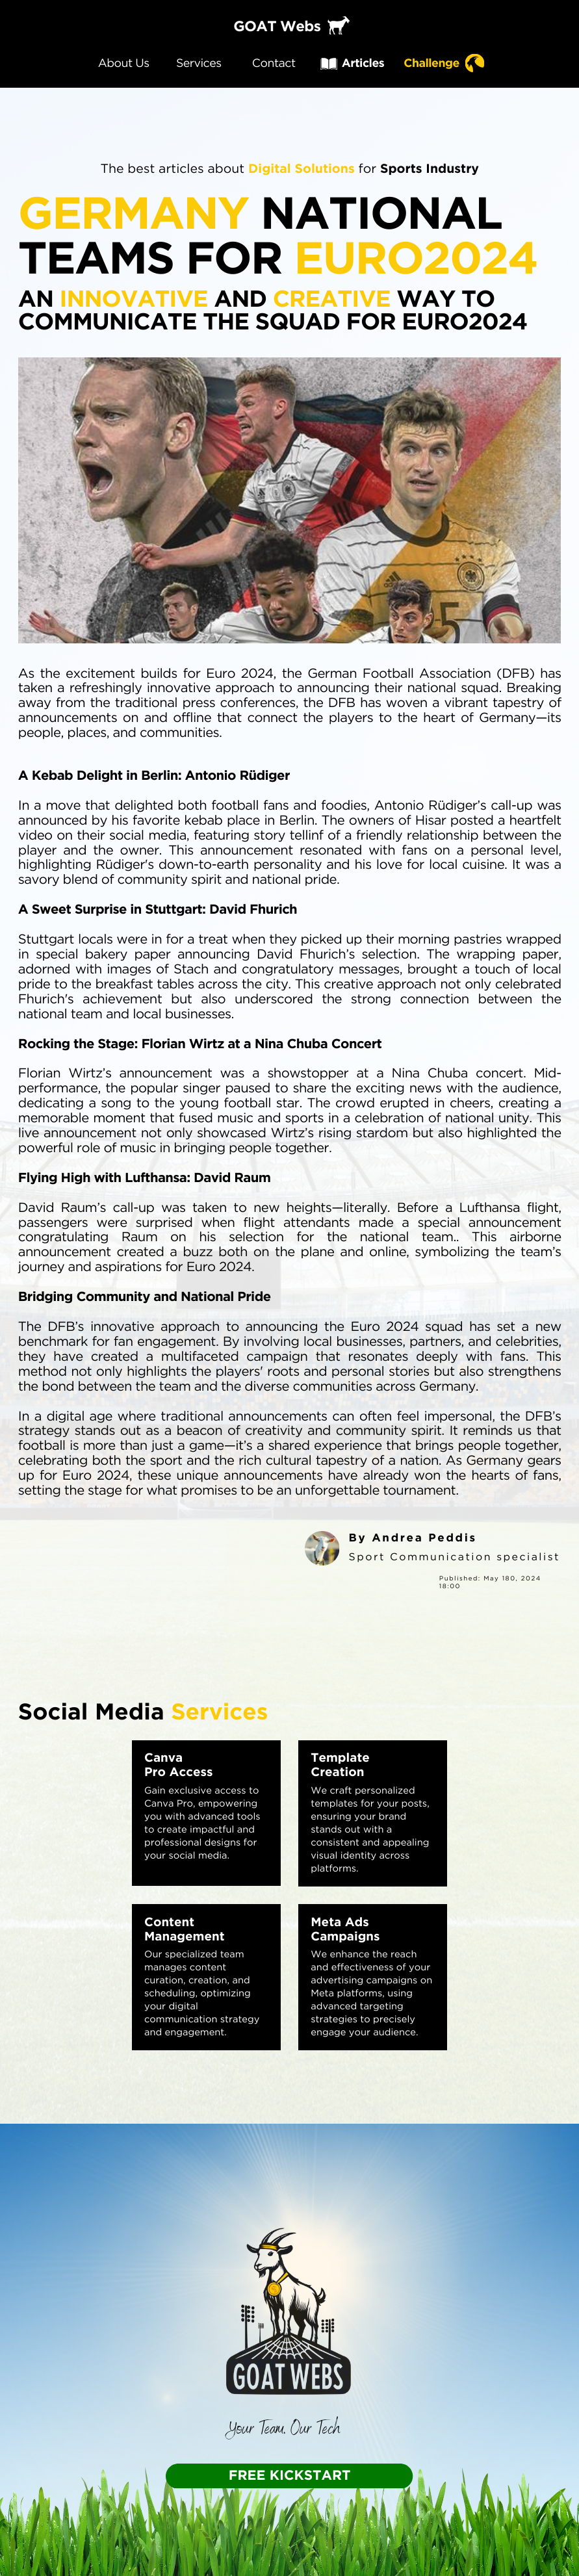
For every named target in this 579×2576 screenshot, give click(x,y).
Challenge (431, 63)
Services (199, 63)
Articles (363, 63)
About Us (123, 63)
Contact (274, 63)
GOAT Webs (276, 26)
